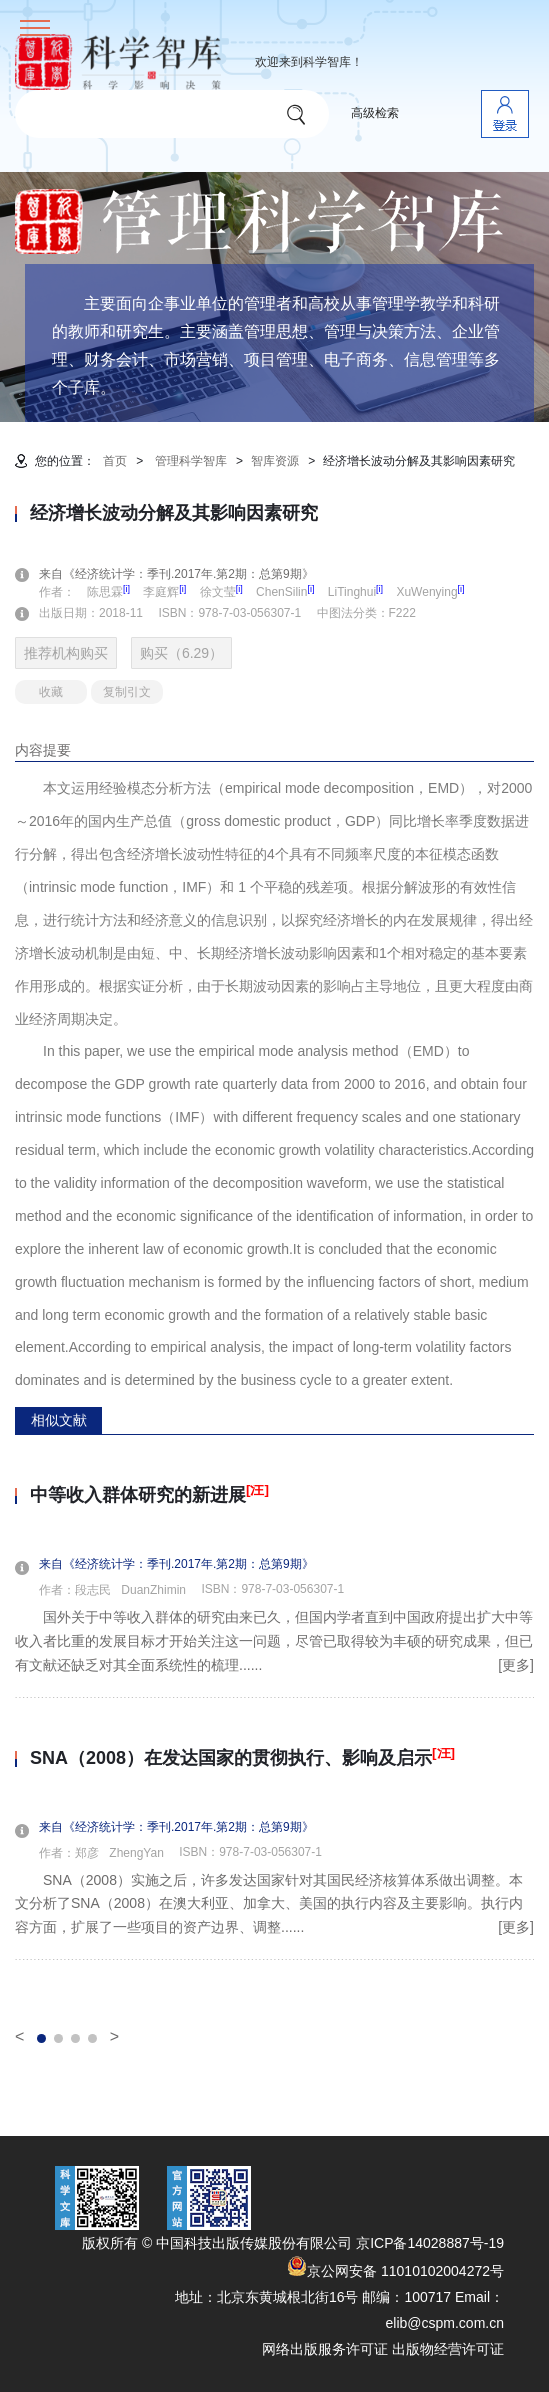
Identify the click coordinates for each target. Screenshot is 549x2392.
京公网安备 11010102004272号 (395, 2271)
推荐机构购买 (66, 653)
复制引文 (127, 692)
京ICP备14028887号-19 (430, 2243)
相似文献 (59, 1420)
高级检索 (375, 113)
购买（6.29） (181, 653)
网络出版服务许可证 (325, 2349)
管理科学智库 (191, 461)
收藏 (51, 692)
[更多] (516, 1665)
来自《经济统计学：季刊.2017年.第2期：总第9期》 (188, 574)
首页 (115, 461)
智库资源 (275, 461)
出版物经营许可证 (448, 2349)
